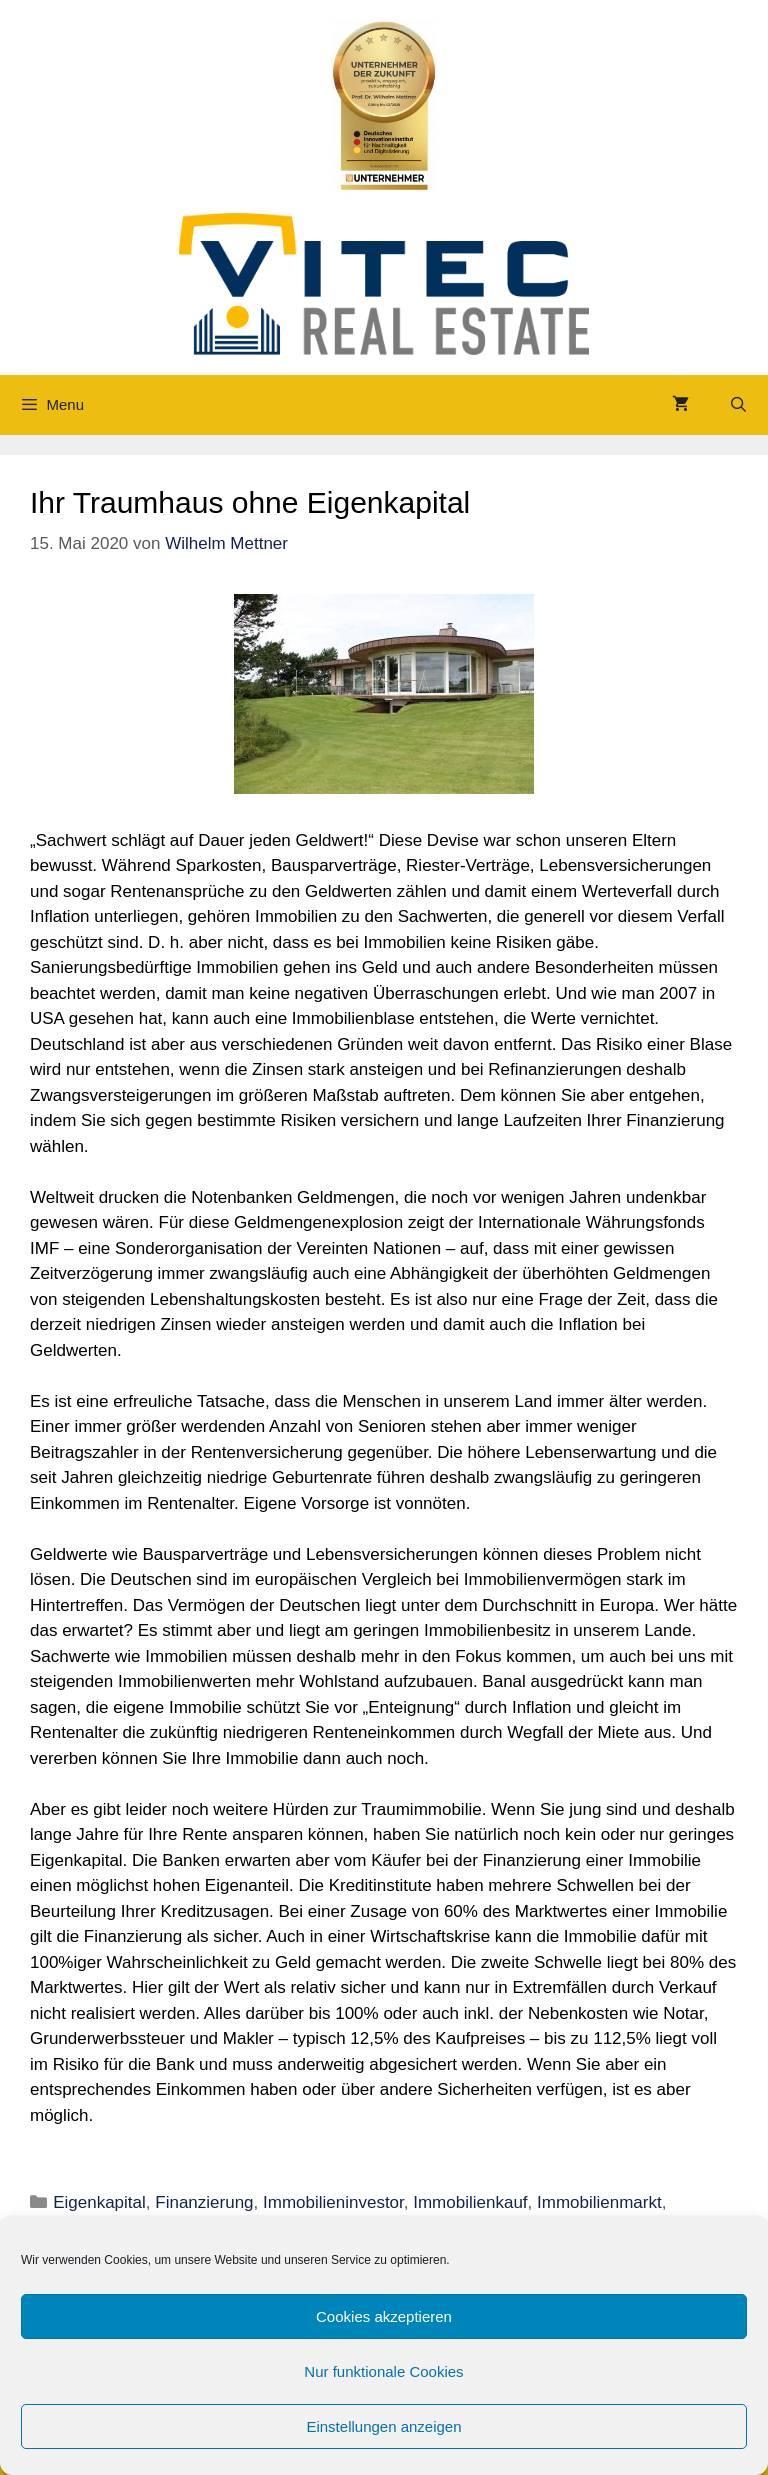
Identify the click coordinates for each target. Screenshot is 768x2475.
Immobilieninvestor (333, 2202)
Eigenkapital (99, 2202)
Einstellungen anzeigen (383, 2426)
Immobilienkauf (470, 2202)
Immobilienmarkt (599, 2202)
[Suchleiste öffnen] (738, 405)
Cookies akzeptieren (384, 2316)
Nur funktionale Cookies (383, 2371)
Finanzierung (204, 2202)
